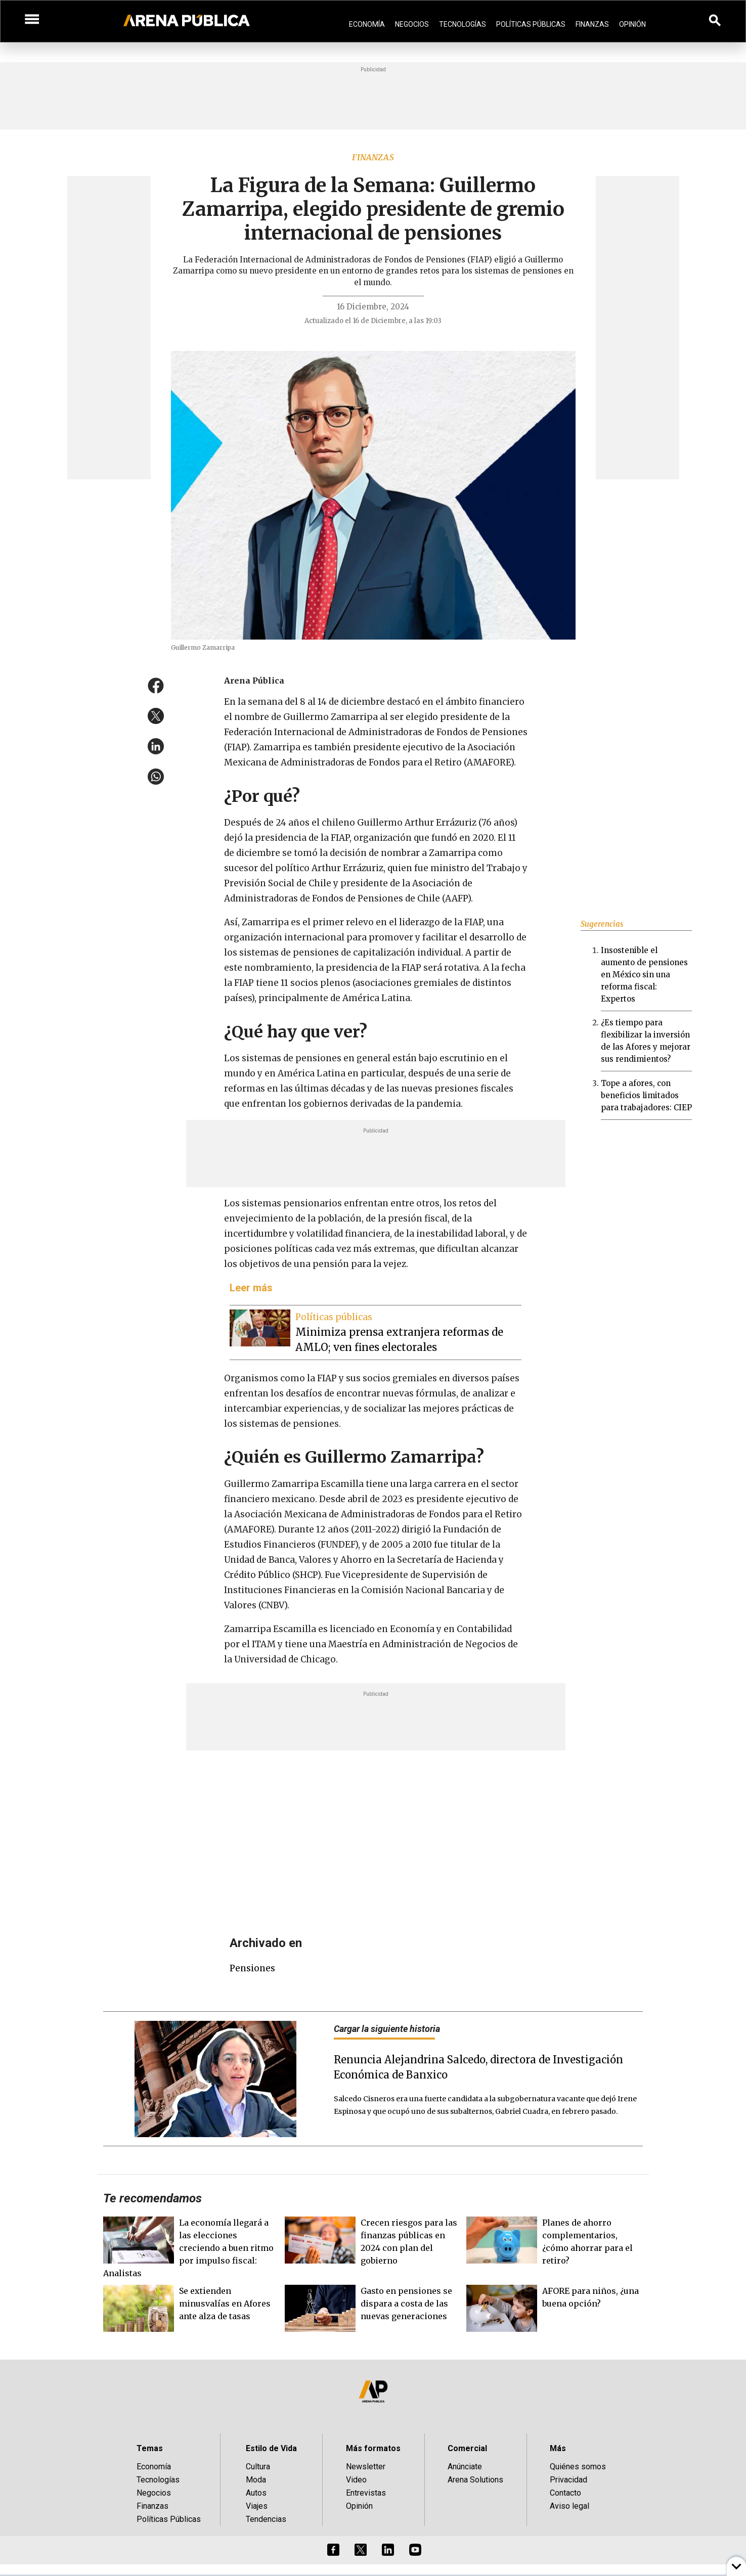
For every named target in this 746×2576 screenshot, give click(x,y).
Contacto (565, 2493)
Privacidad (568, 2479)
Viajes (257, 2506)
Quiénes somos (578, 2466)
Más (558, 2448)
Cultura (258, 2466)
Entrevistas (366, 2493)
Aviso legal (569, 2506)
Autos (256, 2493)
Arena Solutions (475, 2479)
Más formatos (373, 2448)
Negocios (412, 24)
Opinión (632, 24)
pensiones (252, 1968)
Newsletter (365, 2466)
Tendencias (266, 2519)
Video (356, 2479)
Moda (256, 2479)
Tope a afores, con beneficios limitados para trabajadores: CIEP (646, 1095)
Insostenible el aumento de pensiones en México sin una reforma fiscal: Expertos (644, 974)
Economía (367, 24)
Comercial (467, 2448)
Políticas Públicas (530, 24)
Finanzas (592, 24)
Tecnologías (462, 24)
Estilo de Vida (271, 2448)
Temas (150, 2448)
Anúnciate (465, 2466)
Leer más (251, 1288)
